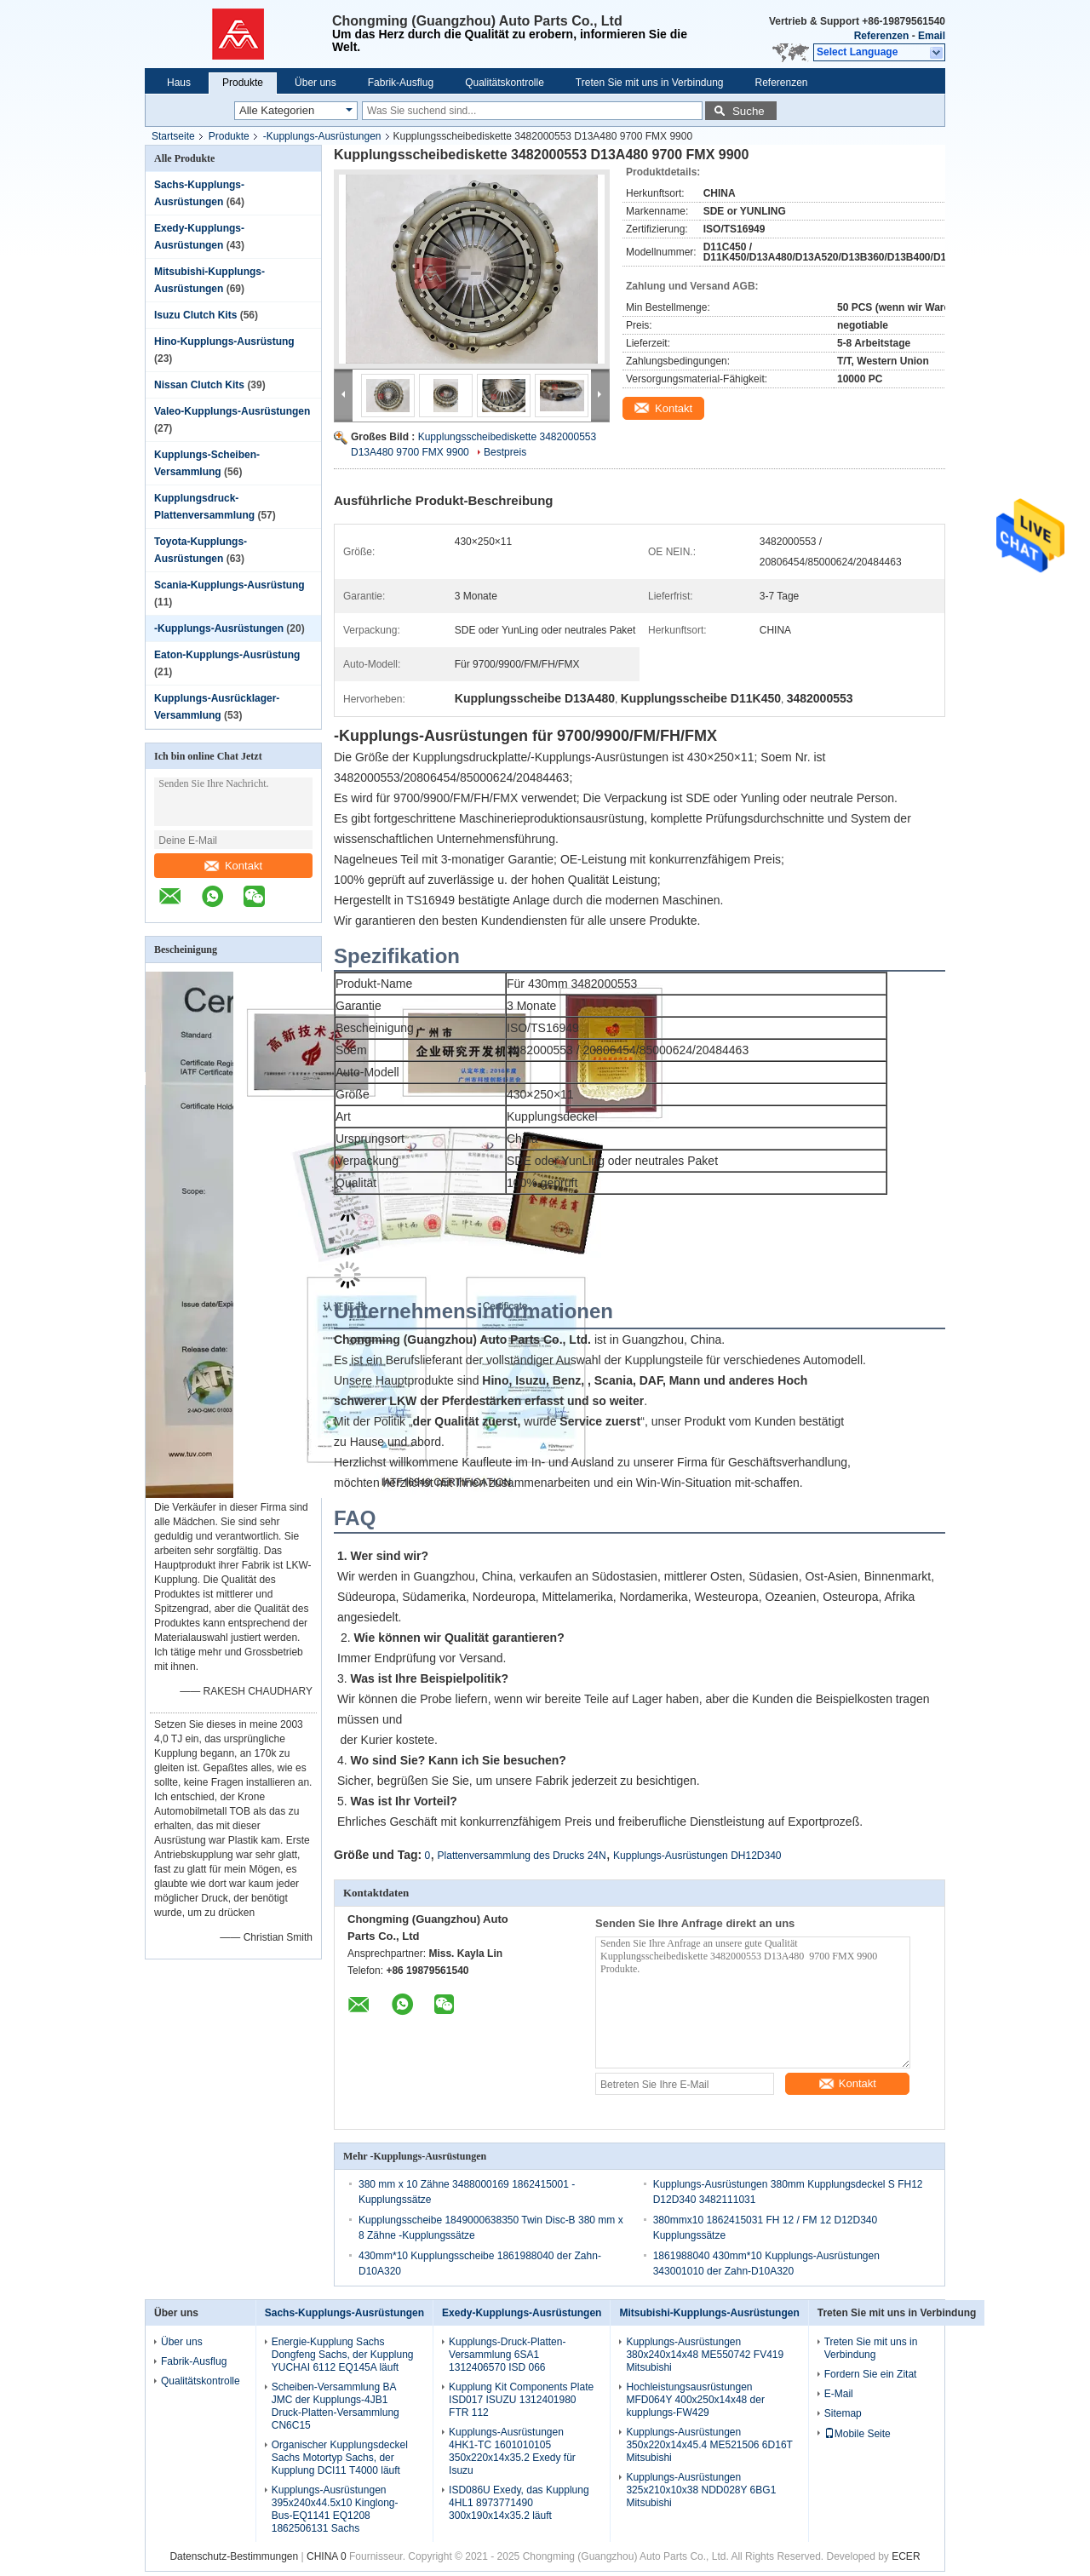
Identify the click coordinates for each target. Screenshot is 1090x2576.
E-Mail (838, 2394)
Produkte (242, 83)
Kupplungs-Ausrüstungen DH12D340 (697, 1856)
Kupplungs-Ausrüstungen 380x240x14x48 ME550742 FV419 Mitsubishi (704, 2354)
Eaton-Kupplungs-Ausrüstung (227, 655)
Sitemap (843, 2413)
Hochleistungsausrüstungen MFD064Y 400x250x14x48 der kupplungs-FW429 (695, 2399)
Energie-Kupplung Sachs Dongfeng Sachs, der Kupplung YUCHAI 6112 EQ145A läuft (343, 2354)
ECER (906, 2556)
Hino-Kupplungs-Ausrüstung (224, 341)
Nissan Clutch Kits (199, 385)
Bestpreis (505, 452)
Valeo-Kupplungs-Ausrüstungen (232, 411)
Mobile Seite (857, 2434)
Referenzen (881, 36)
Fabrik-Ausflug (400, 83)
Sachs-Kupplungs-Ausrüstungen (344, 2313)
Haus (179, 83)
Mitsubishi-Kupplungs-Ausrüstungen (709, 2313)
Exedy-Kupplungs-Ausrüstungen (521, 2313)
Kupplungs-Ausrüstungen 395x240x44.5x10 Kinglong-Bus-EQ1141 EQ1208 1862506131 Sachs (335, 2509)
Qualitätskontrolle (504, 83)
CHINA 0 (327, 2556)
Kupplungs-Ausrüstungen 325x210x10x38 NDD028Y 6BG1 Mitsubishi (701, 2490)
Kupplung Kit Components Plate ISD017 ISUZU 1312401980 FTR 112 (521, 2399)
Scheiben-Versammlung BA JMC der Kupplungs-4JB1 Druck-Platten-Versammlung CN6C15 (335, 2406)
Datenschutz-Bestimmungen (233, 2556)
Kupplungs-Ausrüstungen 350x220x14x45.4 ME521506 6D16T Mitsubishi (709, 2445)
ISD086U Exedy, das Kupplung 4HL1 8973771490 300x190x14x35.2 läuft (519, 2502)
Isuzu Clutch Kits (195, 315)
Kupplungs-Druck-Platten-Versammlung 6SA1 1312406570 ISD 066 (507, 2354)
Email (931, 36)
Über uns (315, 83)
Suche (748, 111)
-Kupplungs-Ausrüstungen (322, 136)
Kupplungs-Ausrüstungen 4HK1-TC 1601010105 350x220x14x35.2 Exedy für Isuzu (512, 2451)
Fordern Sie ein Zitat (870, 2374)
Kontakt (233, 865)
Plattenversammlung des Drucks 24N (522, 1856)
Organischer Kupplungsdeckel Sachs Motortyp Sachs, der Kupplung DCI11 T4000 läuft (340, 2457)
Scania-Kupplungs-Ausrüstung (229, 585)
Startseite (173, 136)
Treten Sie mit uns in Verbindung (650, 83)
